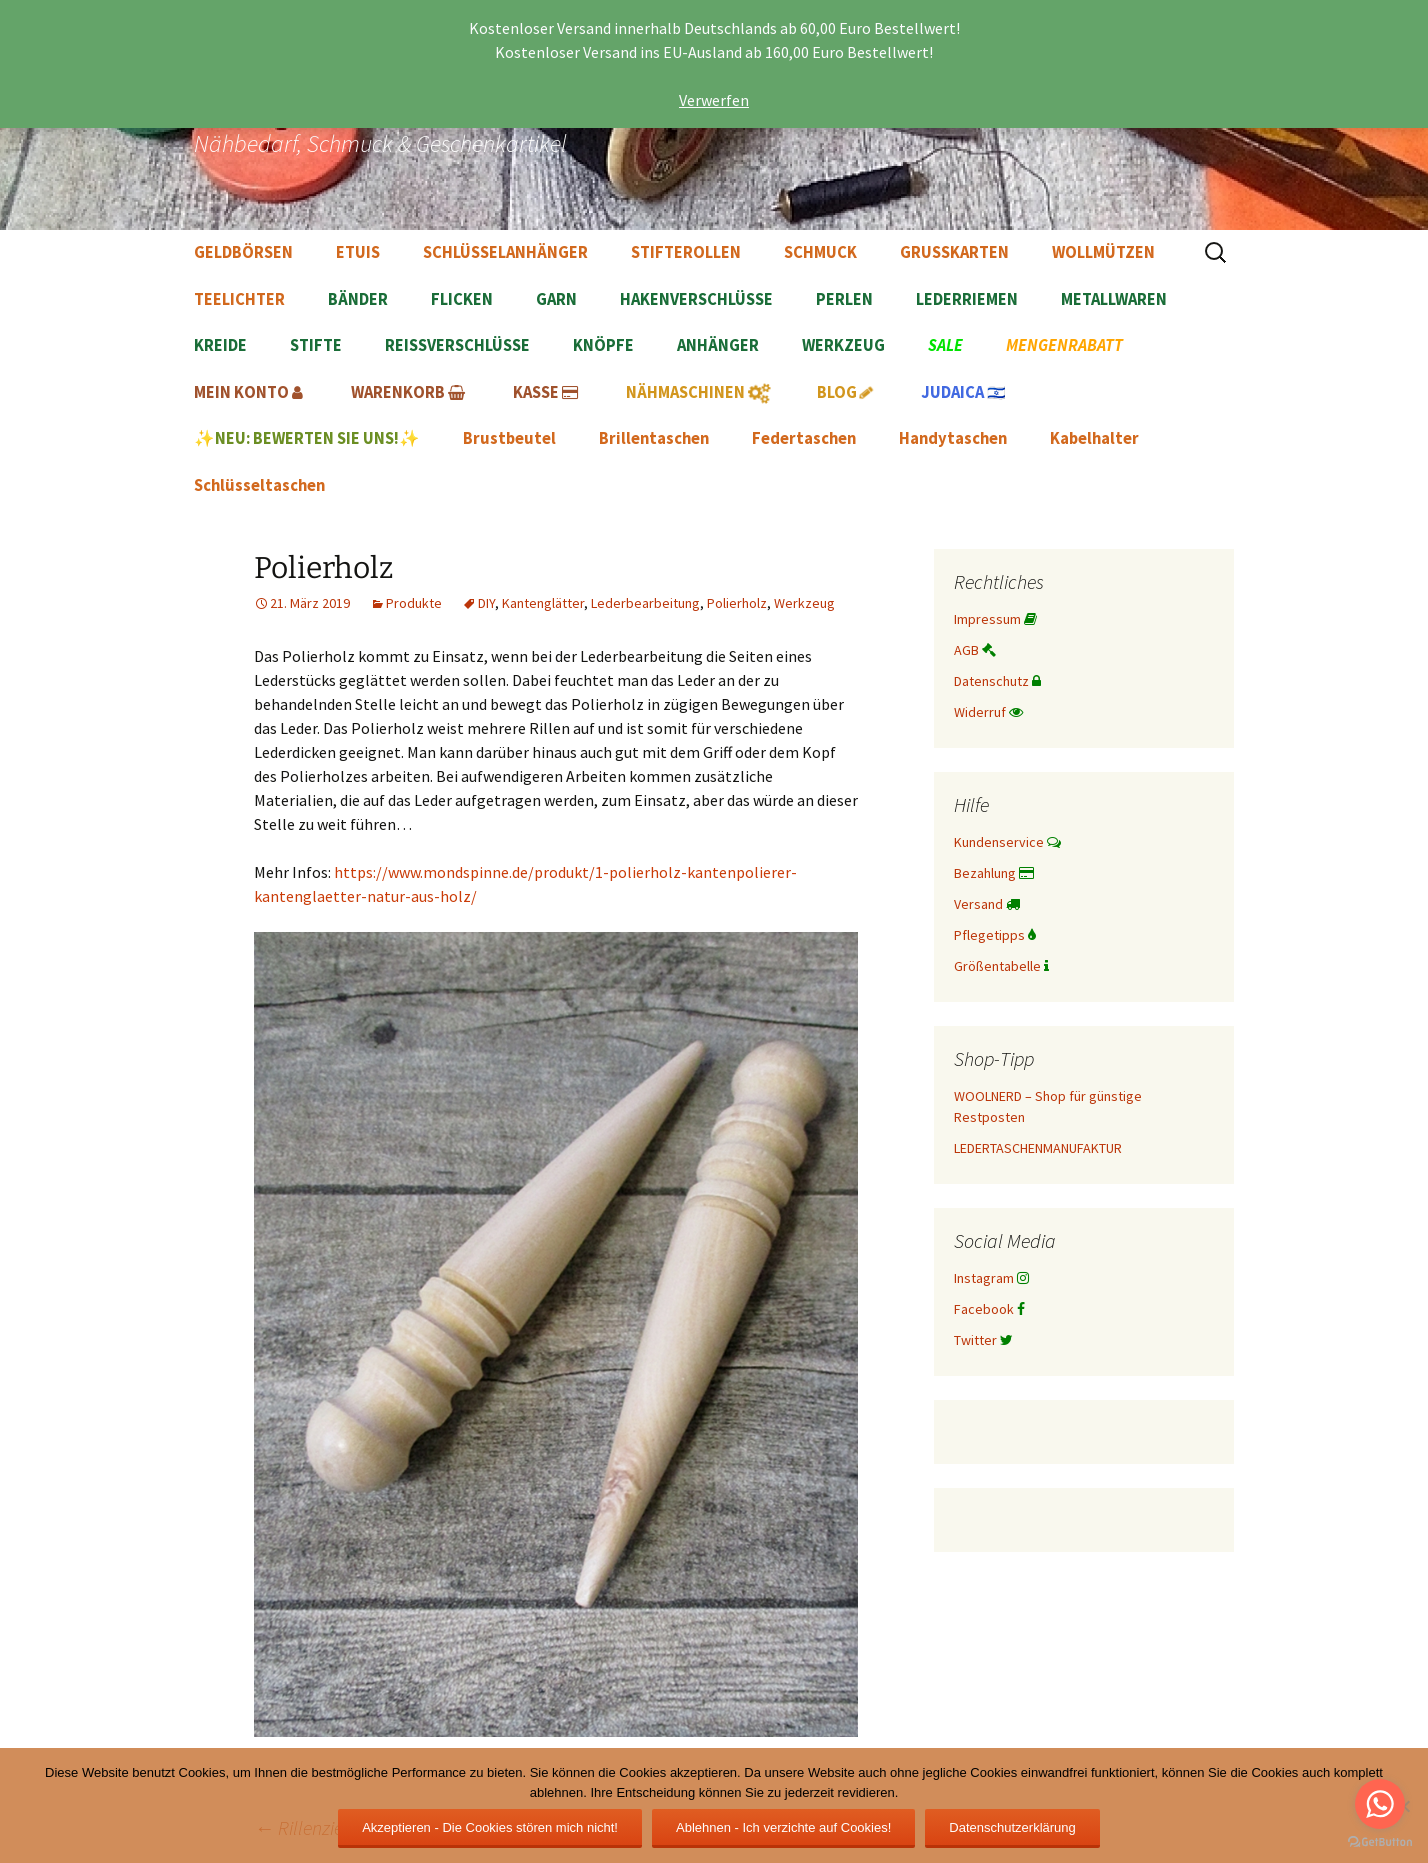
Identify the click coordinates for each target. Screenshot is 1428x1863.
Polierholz (737, 603)
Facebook (989, 1309)
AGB (975, 650)
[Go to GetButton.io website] (1380, 1842)
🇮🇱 (963, 392)
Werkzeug (804, 603)
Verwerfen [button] (714, 100)
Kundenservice (1007, 842)
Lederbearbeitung (645, 603)
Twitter (983, 1340)
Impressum (995, 619)
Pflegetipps (995, 935)
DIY (486, 603)
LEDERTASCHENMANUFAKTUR (1038, 1148)
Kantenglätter (543, 603)
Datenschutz (997, 681)
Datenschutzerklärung (1012, 1827)
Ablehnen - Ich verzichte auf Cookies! (783, 1827)
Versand (987, 904)
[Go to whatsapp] (1380, 1804)
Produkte (414, 603)
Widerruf (988, 712)
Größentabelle (1001, 966)
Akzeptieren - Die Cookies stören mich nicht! (490, 1827)
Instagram (991, 1278)
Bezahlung (994, 873)
